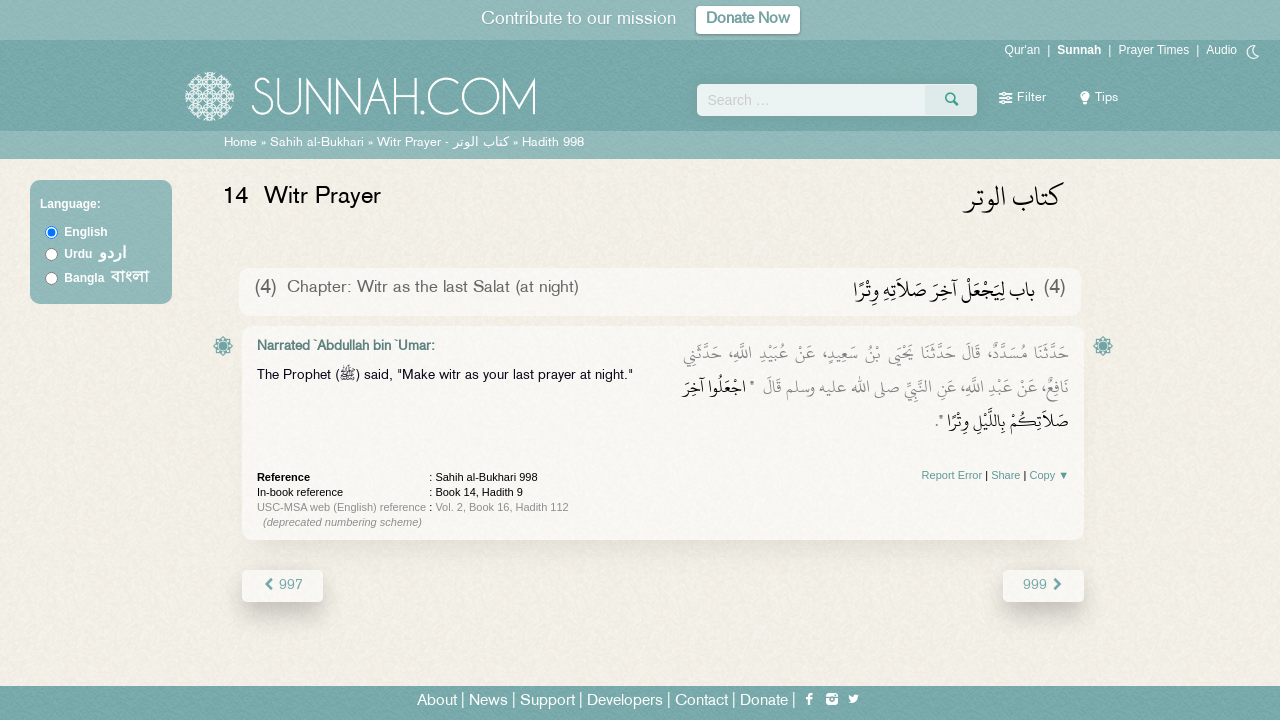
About (437, 701)
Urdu (95, 254)
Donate (764, 701)
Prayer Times (1153, 50)
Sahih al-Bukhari (317, 143)
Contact (701, 701)
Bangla (106, 278)
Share (1005, 475)
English (85, 232)
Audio (1221, 50)
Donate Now (748, 19)
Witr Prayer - (445, 143)
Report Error (952, 475)
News (488, 701)
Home (240, 143)
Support (547, 701)
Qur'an (1023, 50)
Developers (625, 701)
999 (1043, 585)
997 (282, 585)
